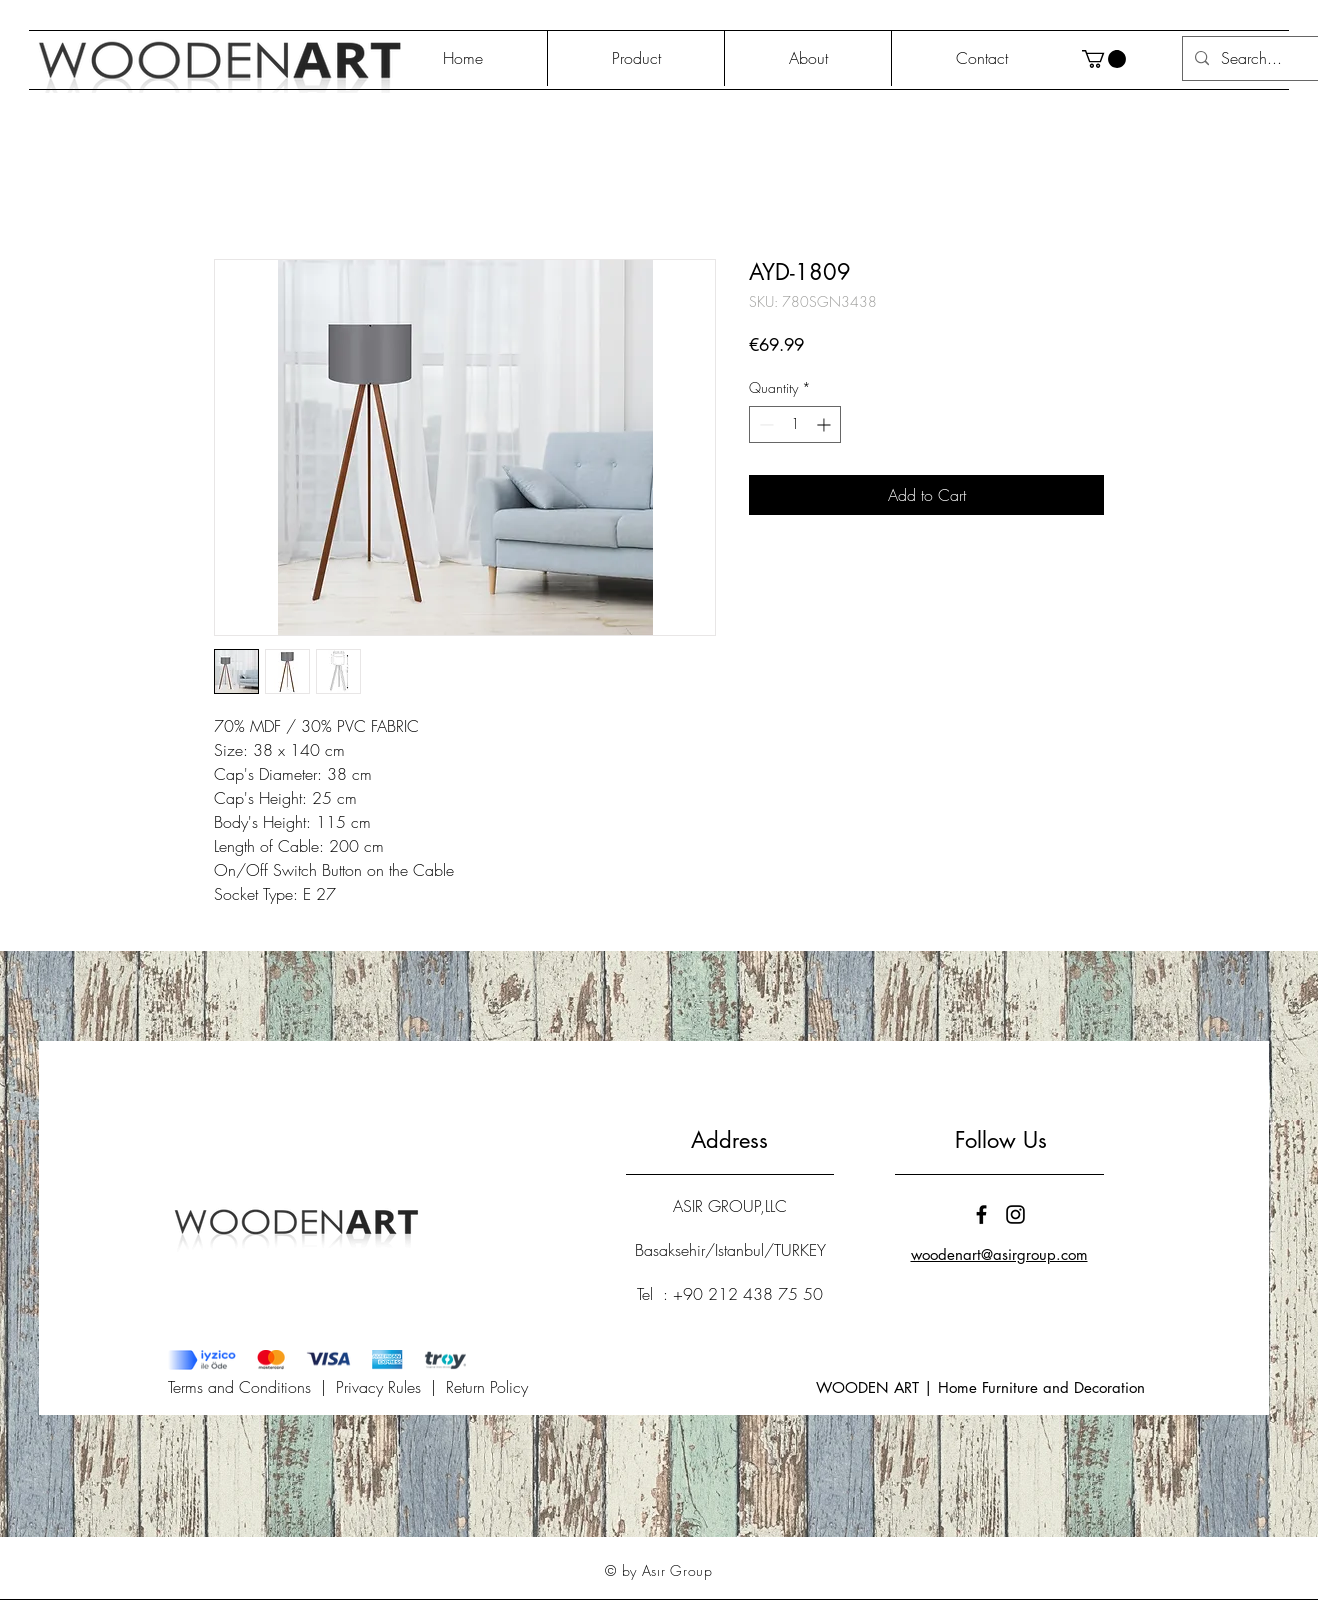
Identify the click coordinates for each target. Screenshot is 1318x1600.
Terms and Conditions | (252, 1387)
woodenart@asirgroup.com (999, 1254)
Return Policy (487, 1387)
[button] (1104, 59)
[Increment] (825, 424)
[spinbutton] (795, 424)
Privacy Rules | (391, 1387)
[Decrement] (764, 424)
